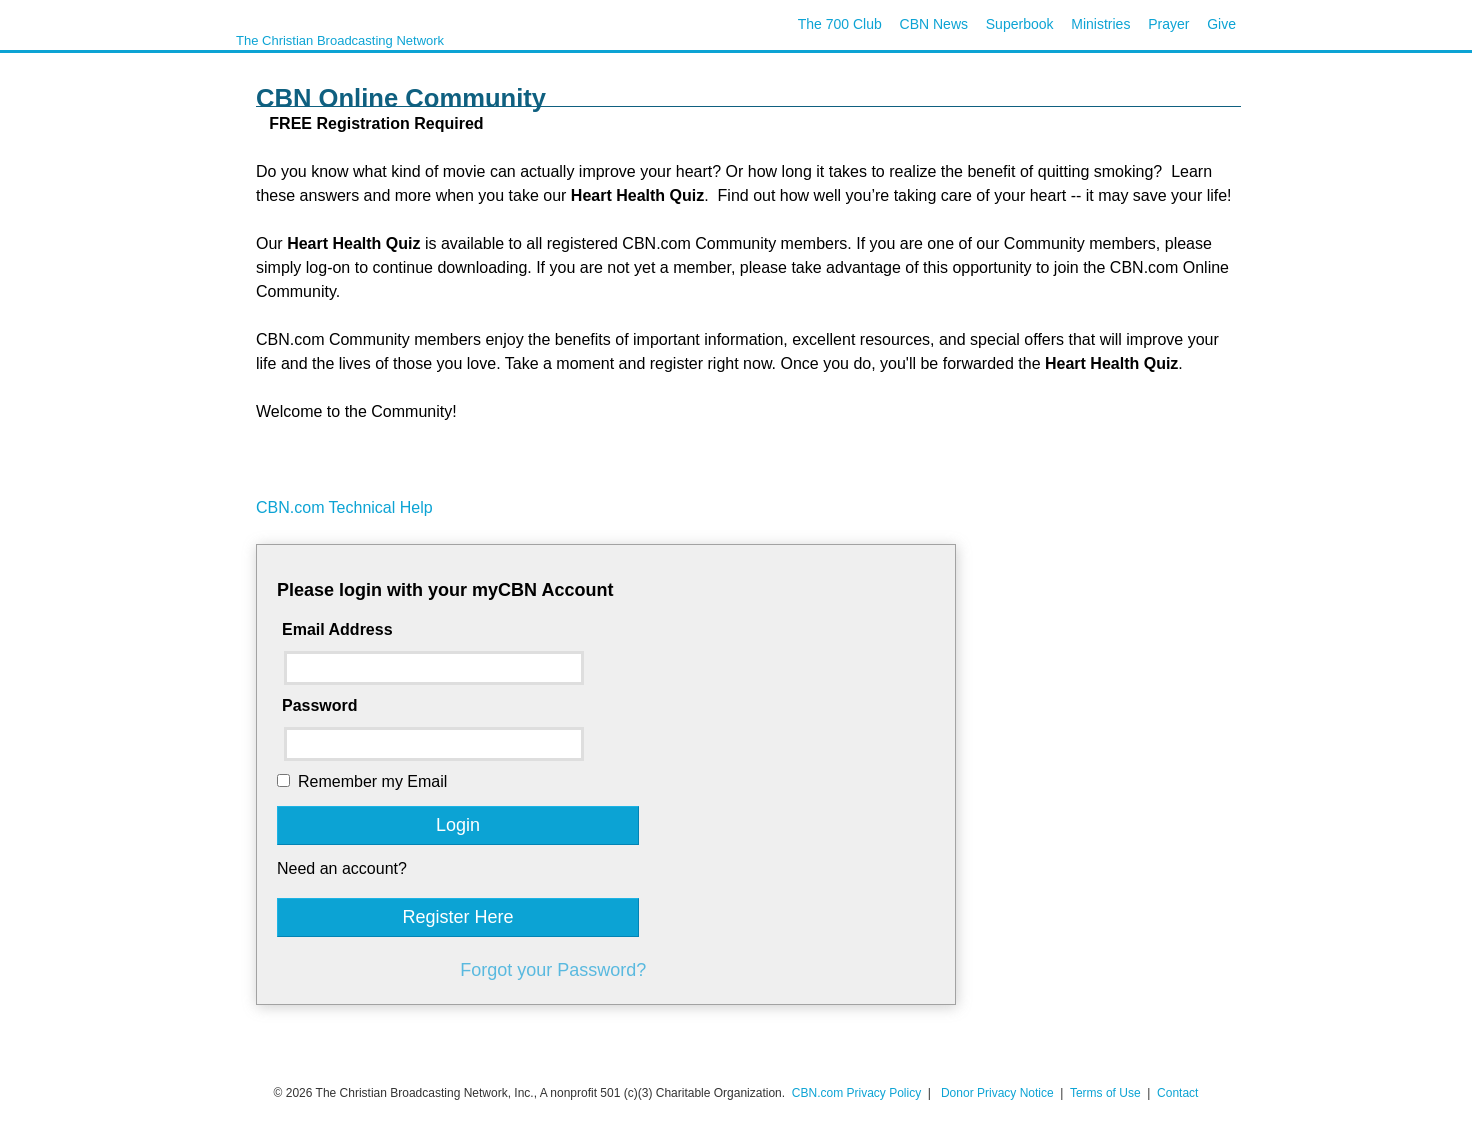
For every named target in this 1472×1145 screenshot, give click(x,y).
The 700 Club (840, 24)
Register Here (457, 917)
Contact (1177, 1093)
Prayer (1168, 24)
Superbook (1020, 24)
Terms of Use (1107, 1093)
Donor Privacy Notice (997, 1093)
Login (458, 825)
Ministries (1100, 24)
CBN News (934, 24)
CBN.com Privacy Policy (856, 1093)
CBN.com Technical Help (344, 507)
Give (1221, 24)
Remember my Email (372, 781)
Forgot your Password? (553, 970)
